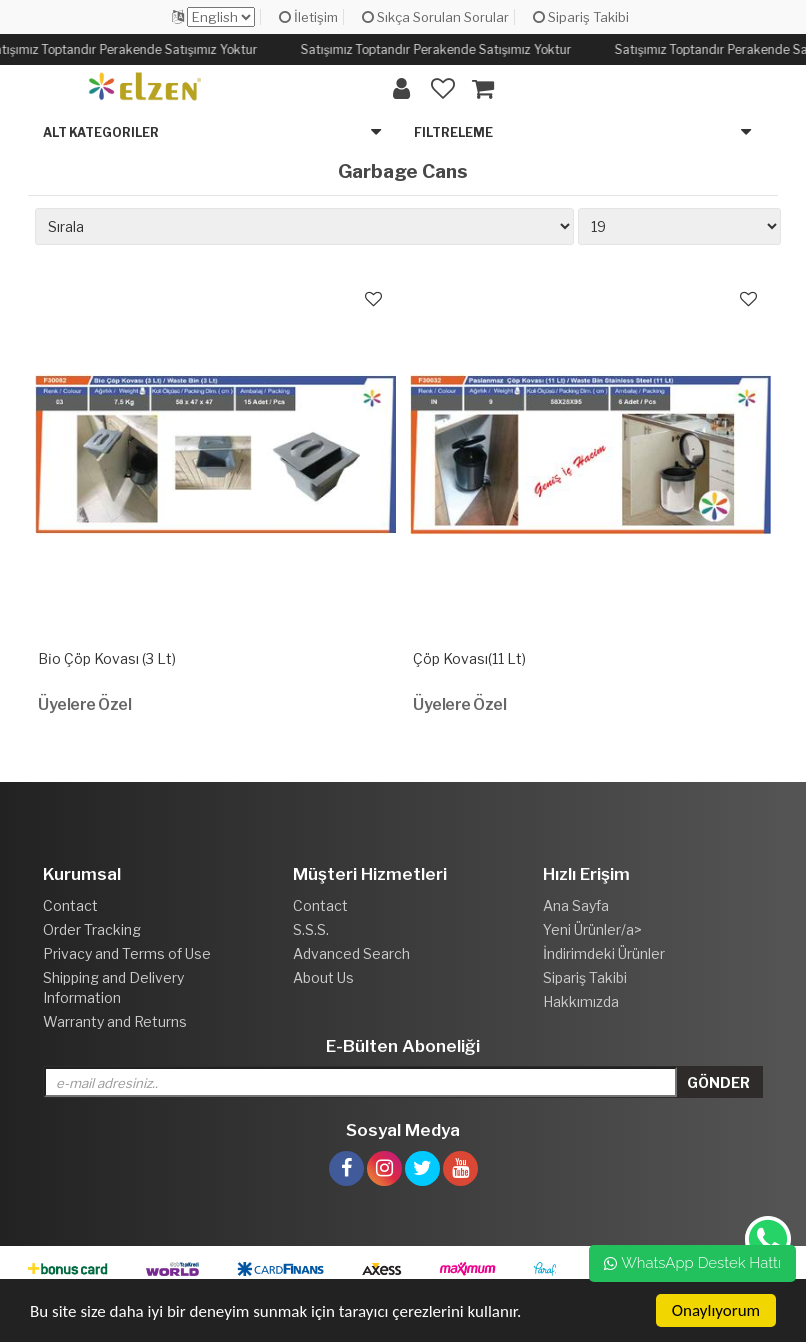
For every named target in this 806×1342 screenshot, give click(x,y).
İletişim (308, 17)
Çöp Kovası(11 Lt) (469, 658)
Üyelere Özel (84, 704)
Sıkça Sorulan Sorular (435, 17)
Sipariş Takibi (581, 17)
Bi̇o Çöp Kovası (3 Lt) (107, 658)
